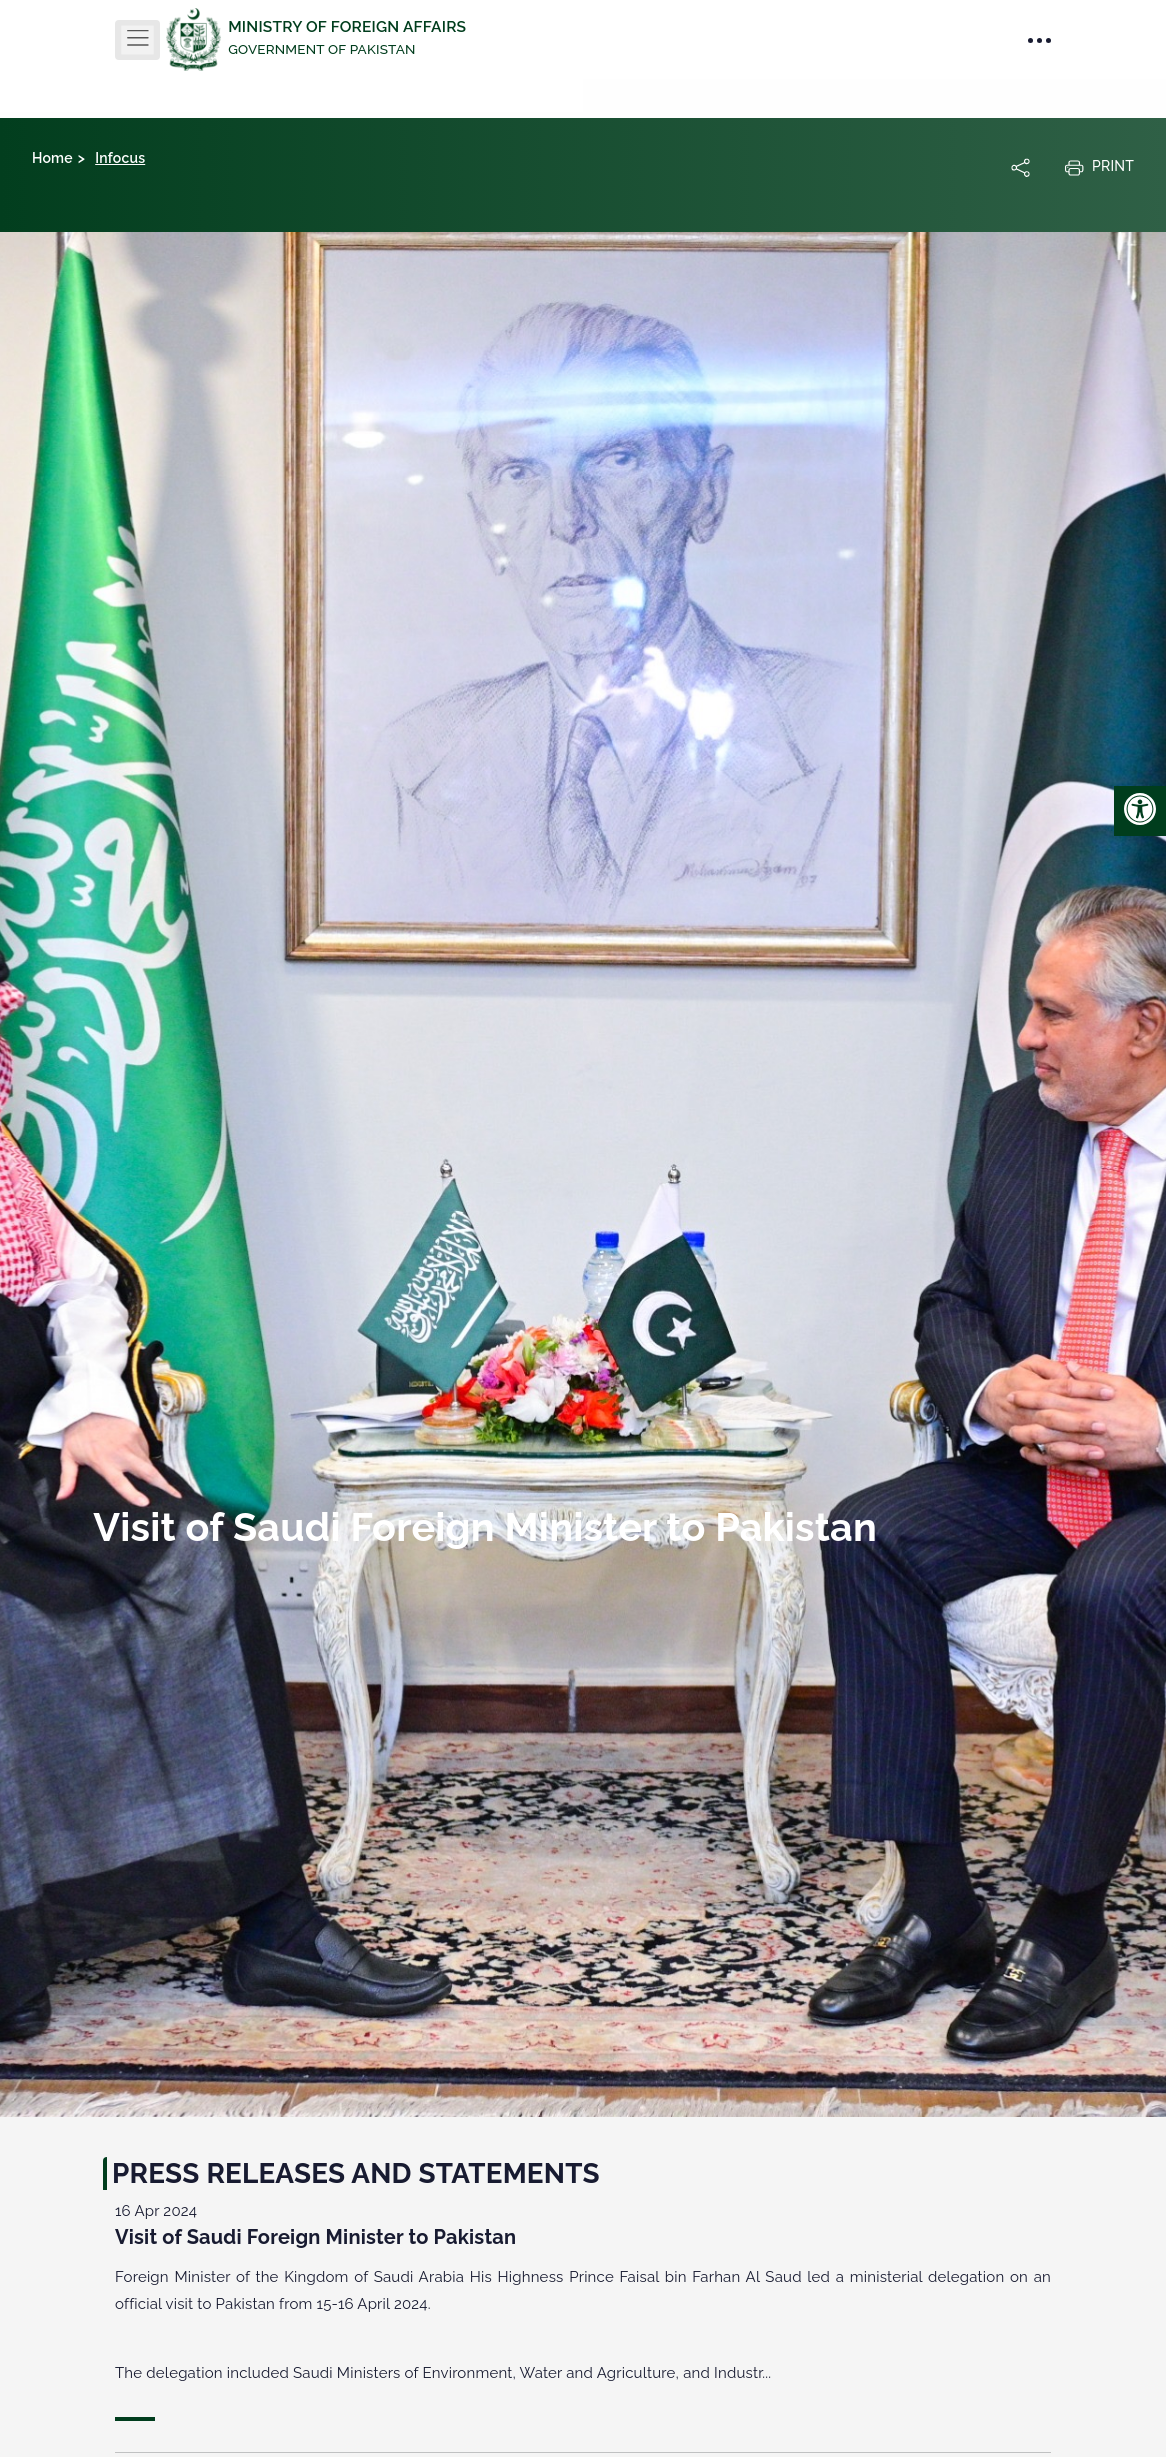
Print (1099, 167)
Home (52, 158)
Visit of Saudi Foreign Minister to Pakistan (315, 2237)
